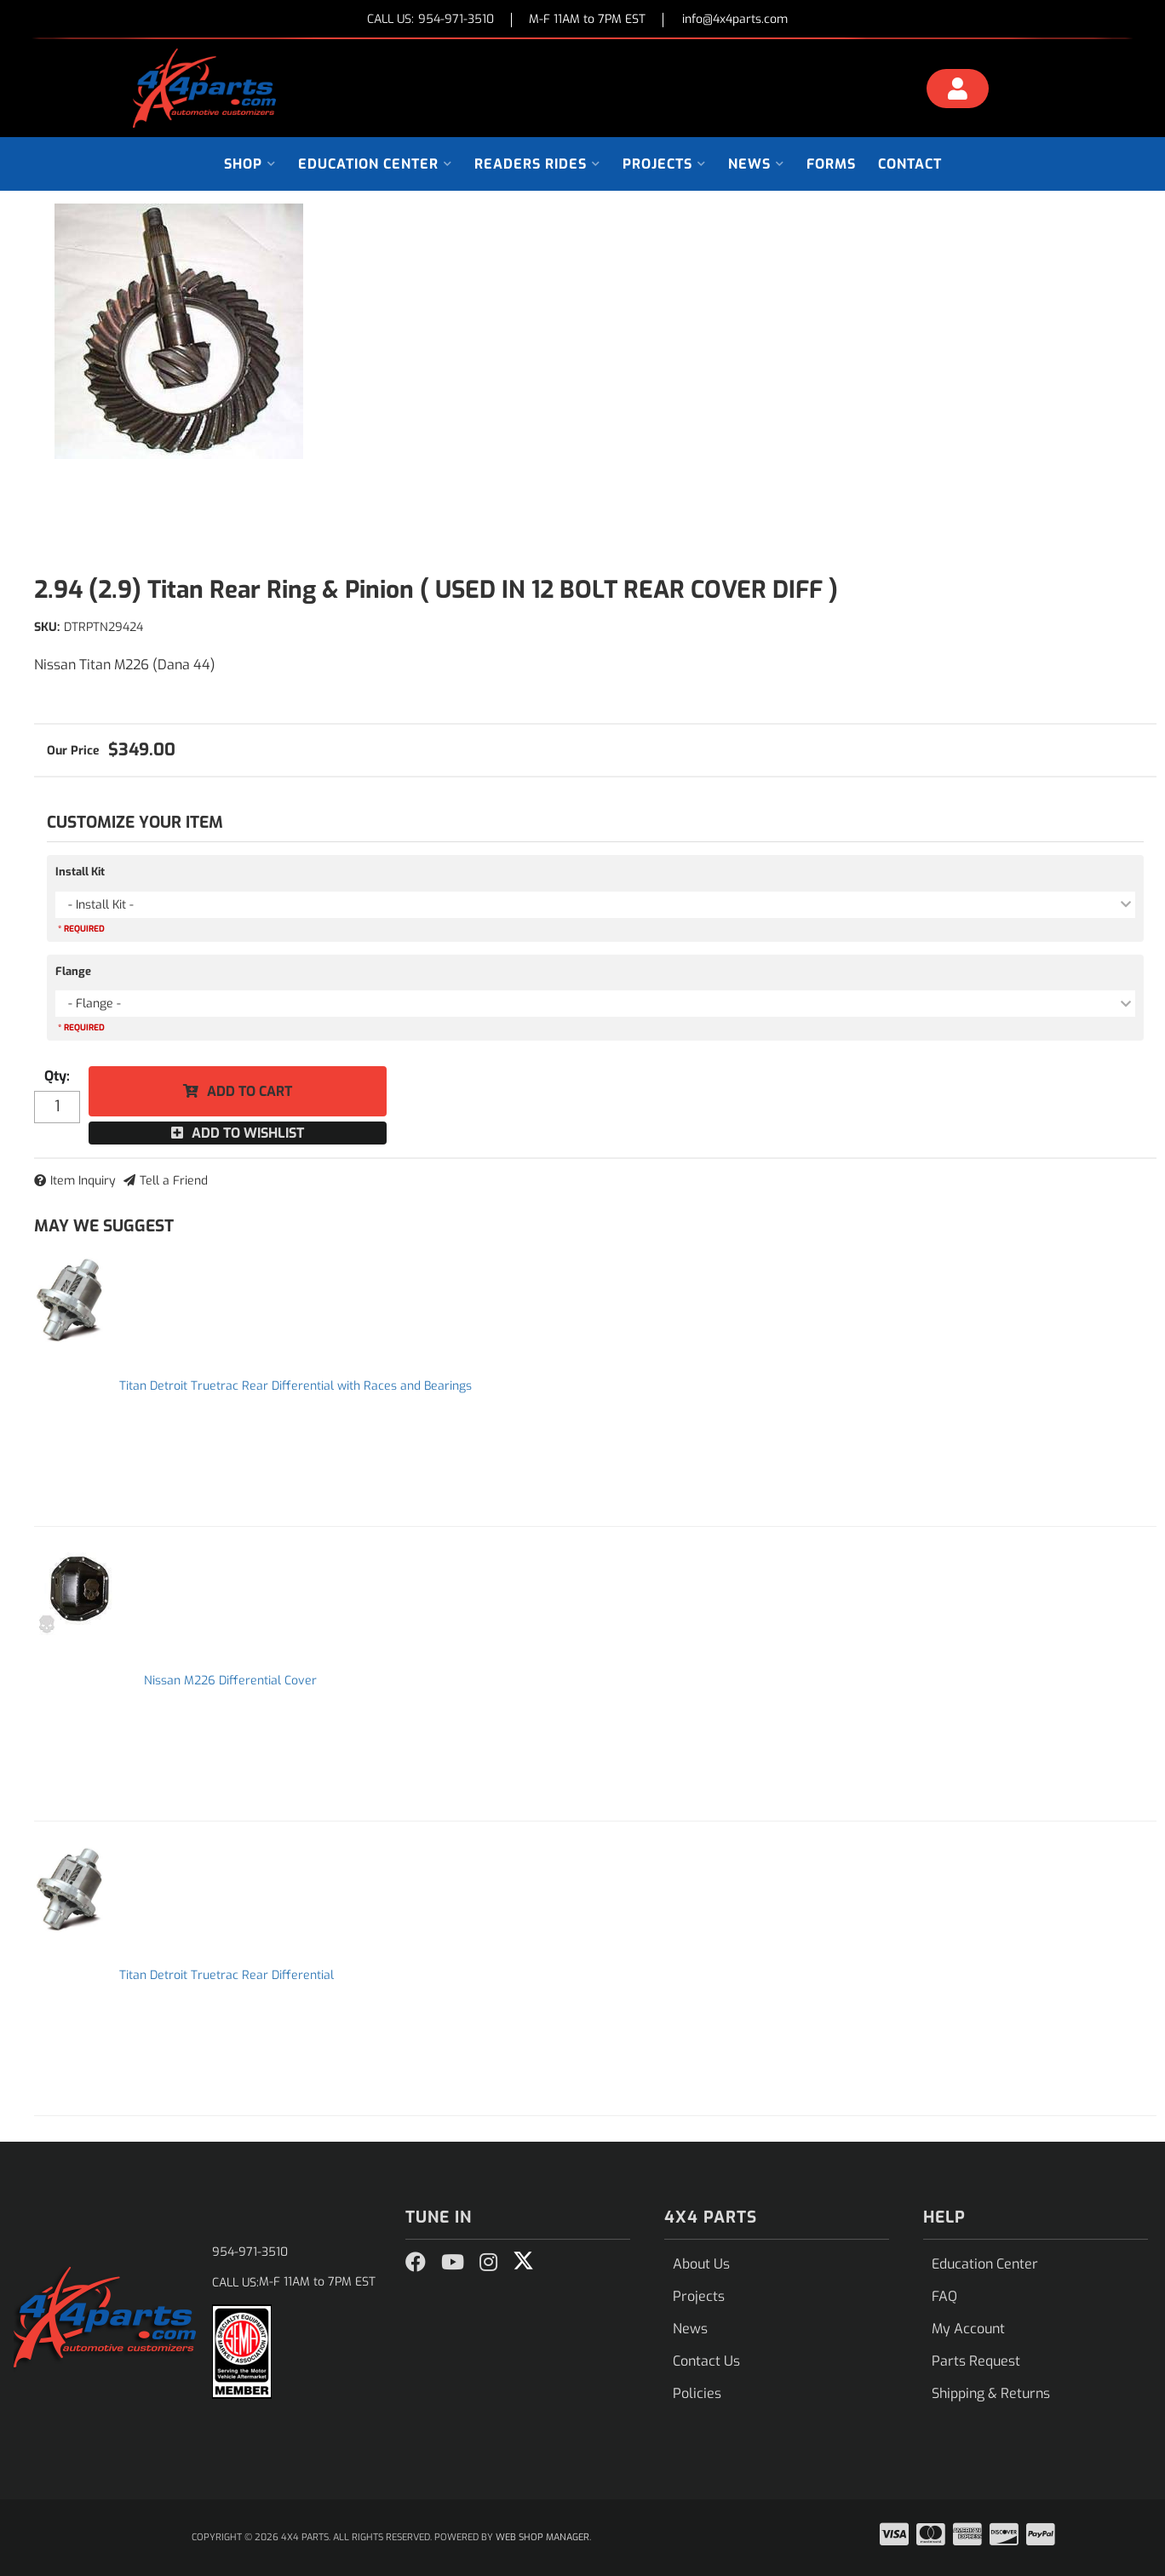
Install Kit (80, 871)
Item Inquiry (83, 1181)
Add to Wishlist (248, 1133)
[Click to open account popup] (958, 91)
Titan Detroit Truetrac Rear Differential (226, 1975)
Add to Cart (249, 1091)
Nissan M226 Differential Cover (230, 1680)
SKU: (47, 627)
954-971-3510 (250, 2252)
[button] (250, 164)
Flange (73, 971)
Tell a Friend (174, 1181)
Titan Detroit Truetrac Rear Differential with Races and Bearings (295, 1386)
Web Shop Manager (542, 2537)
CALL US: (430, 20)
